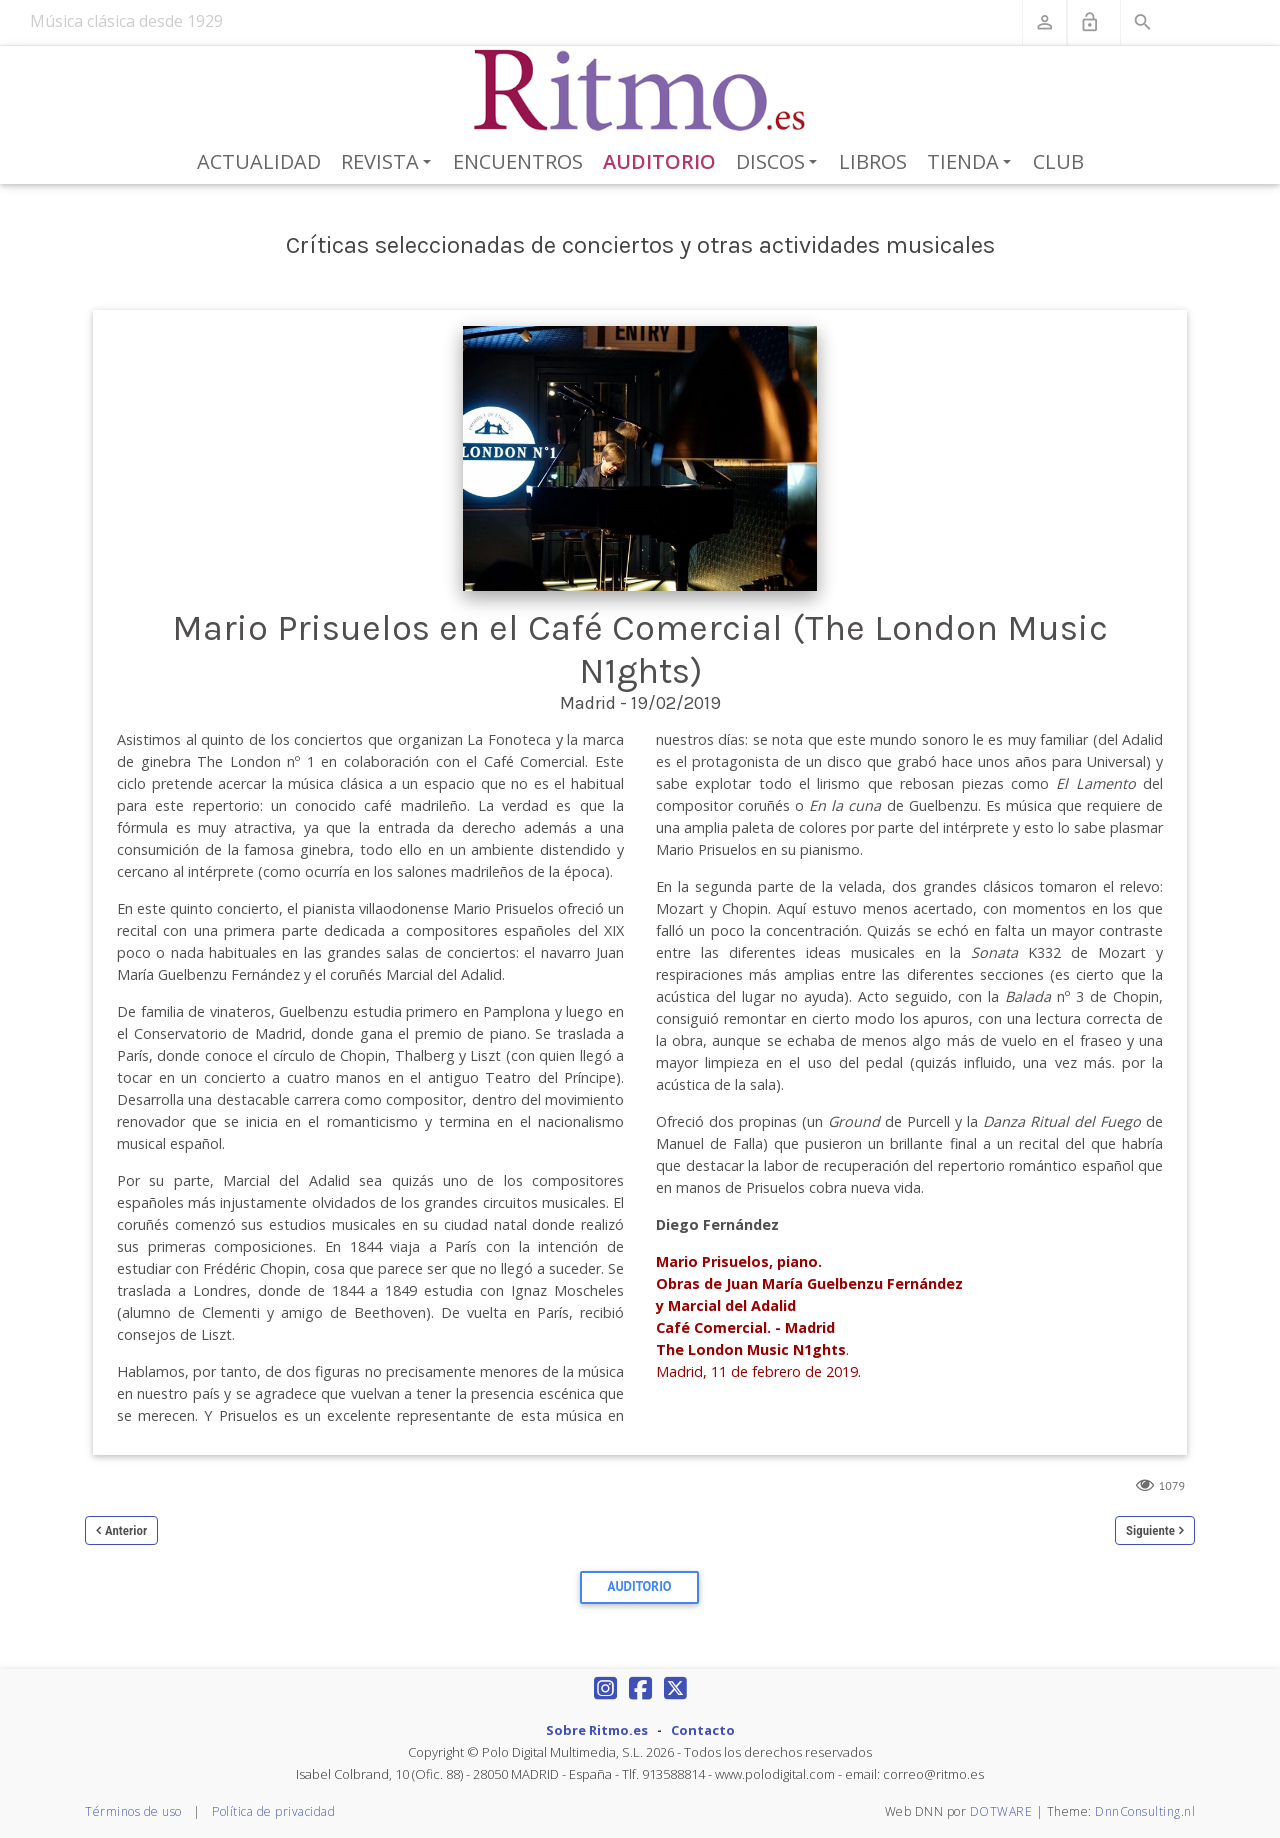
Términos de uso (133, 1811)
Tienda (972, 163)
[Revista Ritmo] (640, 91)
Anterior (126, 1530)
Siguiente (1150, 1530)
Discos (780, 163)
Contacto (703, 1730)
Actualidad (259, 161)
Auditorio (659, 161)
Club (1058, 161)
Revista (389, 163)
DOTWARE (1001, 1811)
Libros (873, 161)
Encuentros (518, 161)
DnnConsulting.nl (1145, 1811)
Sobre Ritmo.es (597, 1730)
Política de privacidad (273, 1811)
